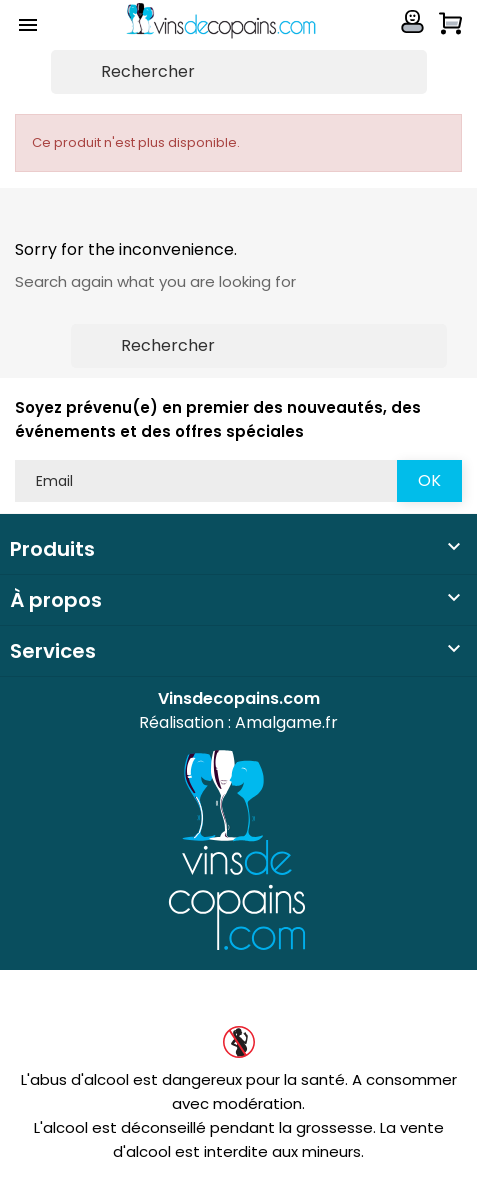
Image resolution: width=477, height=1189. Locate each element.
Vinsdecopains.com (239, 698)
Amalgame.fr (286, 722)
